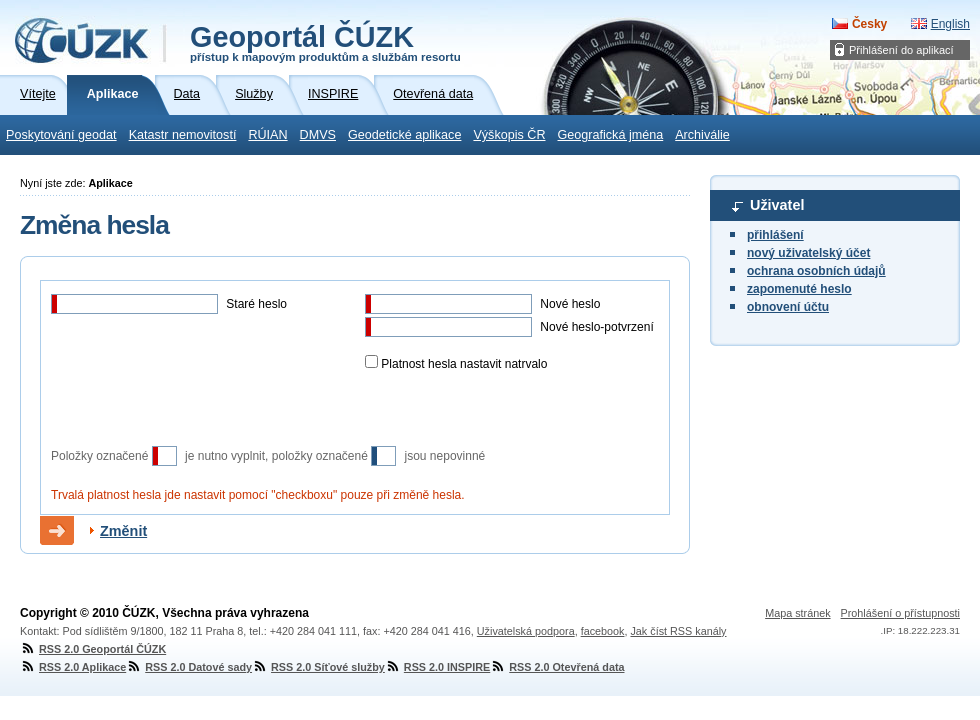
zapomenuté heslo (799, 289)
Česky (869, 24)
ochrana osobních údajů (816, 271)
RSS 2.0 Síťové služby (318, 667)
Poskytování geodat (61, 135)
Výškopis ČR (509, 135)
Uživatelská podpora (526, 631)
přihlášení (775, 235)
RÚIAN (267, 135)
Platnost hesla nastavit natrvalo (462, 364)
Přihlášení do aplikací (901, 50)
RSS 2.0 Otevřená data (557, 667)
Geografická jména (611, 135)
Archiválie (702, 135)
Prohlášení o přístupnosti (900, 613)
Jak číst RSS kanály (678, 631)
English (950, 24)
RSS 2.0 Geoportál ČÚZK (93, 649)
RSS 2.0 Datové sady (189, 667)
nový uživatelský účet (808, 253)
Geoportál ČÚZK (325, 42)
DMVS (318, 135)
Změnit (123, 531)
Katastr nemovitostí (183, 135)
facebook (603, 631)
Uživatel (777, 205)
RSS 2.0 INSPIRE (437, 667)
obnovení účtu (788, 307)
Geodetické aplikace (404, 135)
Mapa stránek (797, 613)
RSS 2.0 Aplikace (73, 667)
